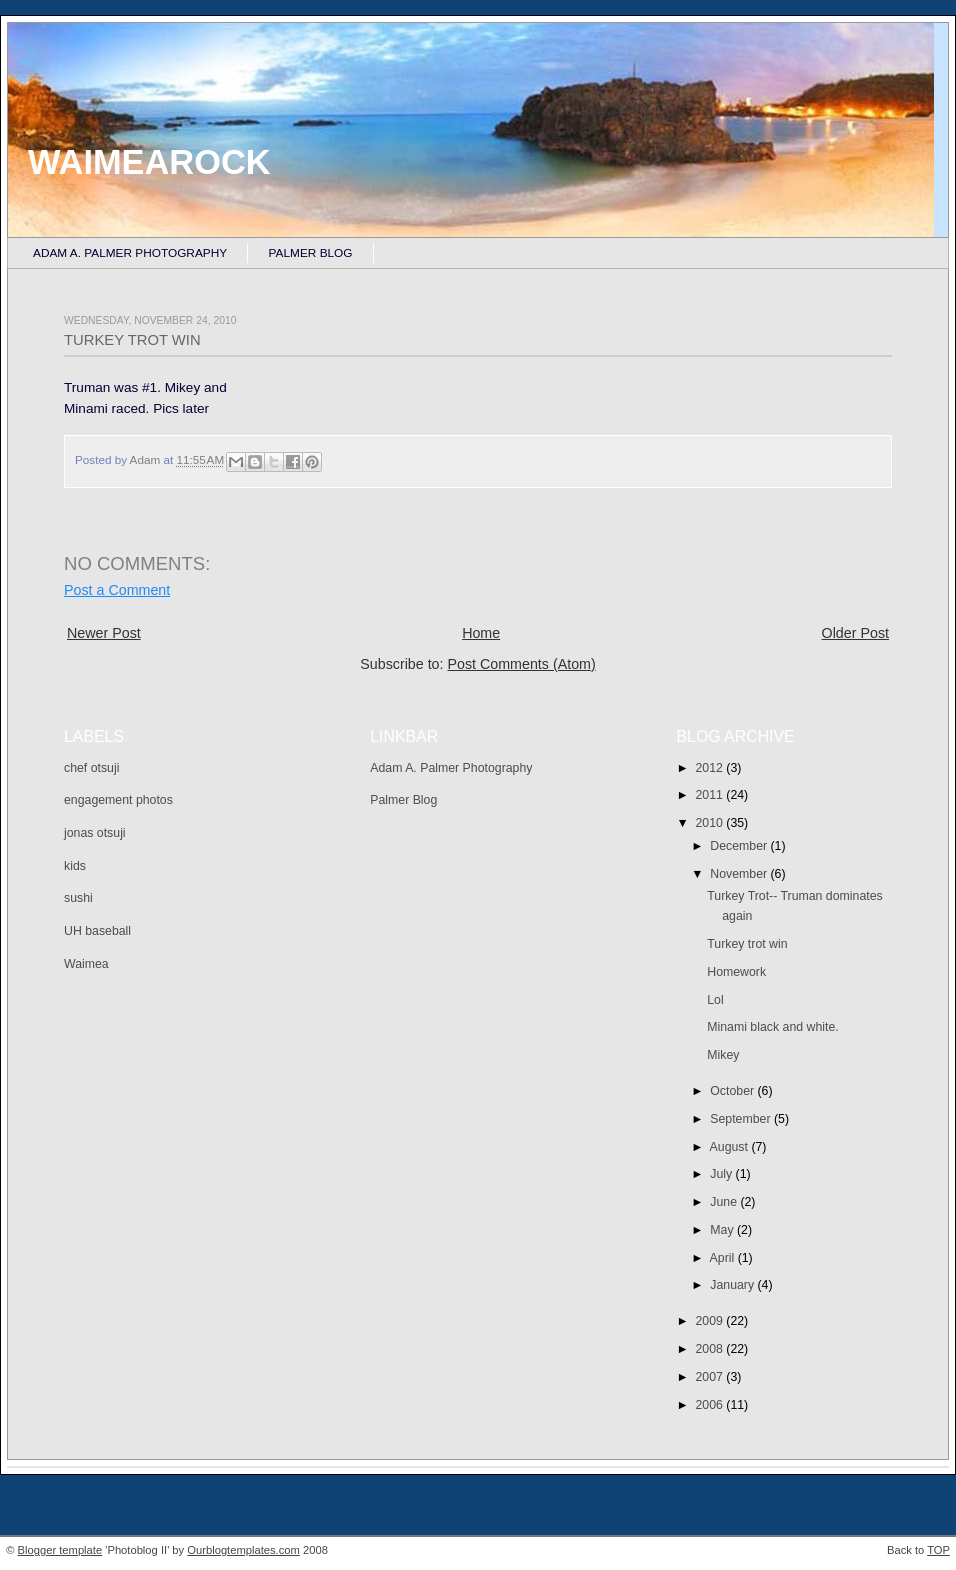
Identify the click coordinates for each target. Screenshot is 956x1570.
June (725, 1202)
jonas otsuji (95, 833)
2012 (711, 768)
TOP (938, 1550)
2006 (711, 1405)
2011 (711, 795)
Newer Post (104, 633)
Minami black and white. (772, 1027)
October (733, 1091)
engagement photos (118, 800)
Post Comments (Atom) (521, 664)
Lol (715, 1000)
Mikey (723, 1055)
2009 (711, 1321)
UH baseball (97, 931)
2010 (711, 823)
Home (481, 633)
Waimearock (149, 162)
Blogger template (60, 1550)
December (740, 846)
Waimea (86, 964)
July (722, 1174)
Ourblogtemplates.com (243, 1550)
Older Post (855, 633)
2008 (711, 1349)
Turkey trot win (747, 944)
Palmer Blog (311, 253)
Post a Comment (117, 590)
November (740, 874)
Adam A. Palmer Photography (130, 253)
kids (75, 866)
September (742, 1119)
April (724, 1258)
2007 (711, 1377)
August (731, 1147)
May (723, 1230)
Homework (736, 972)
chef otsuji (91, 768)
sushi (78, 898)
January (733, 1285)
